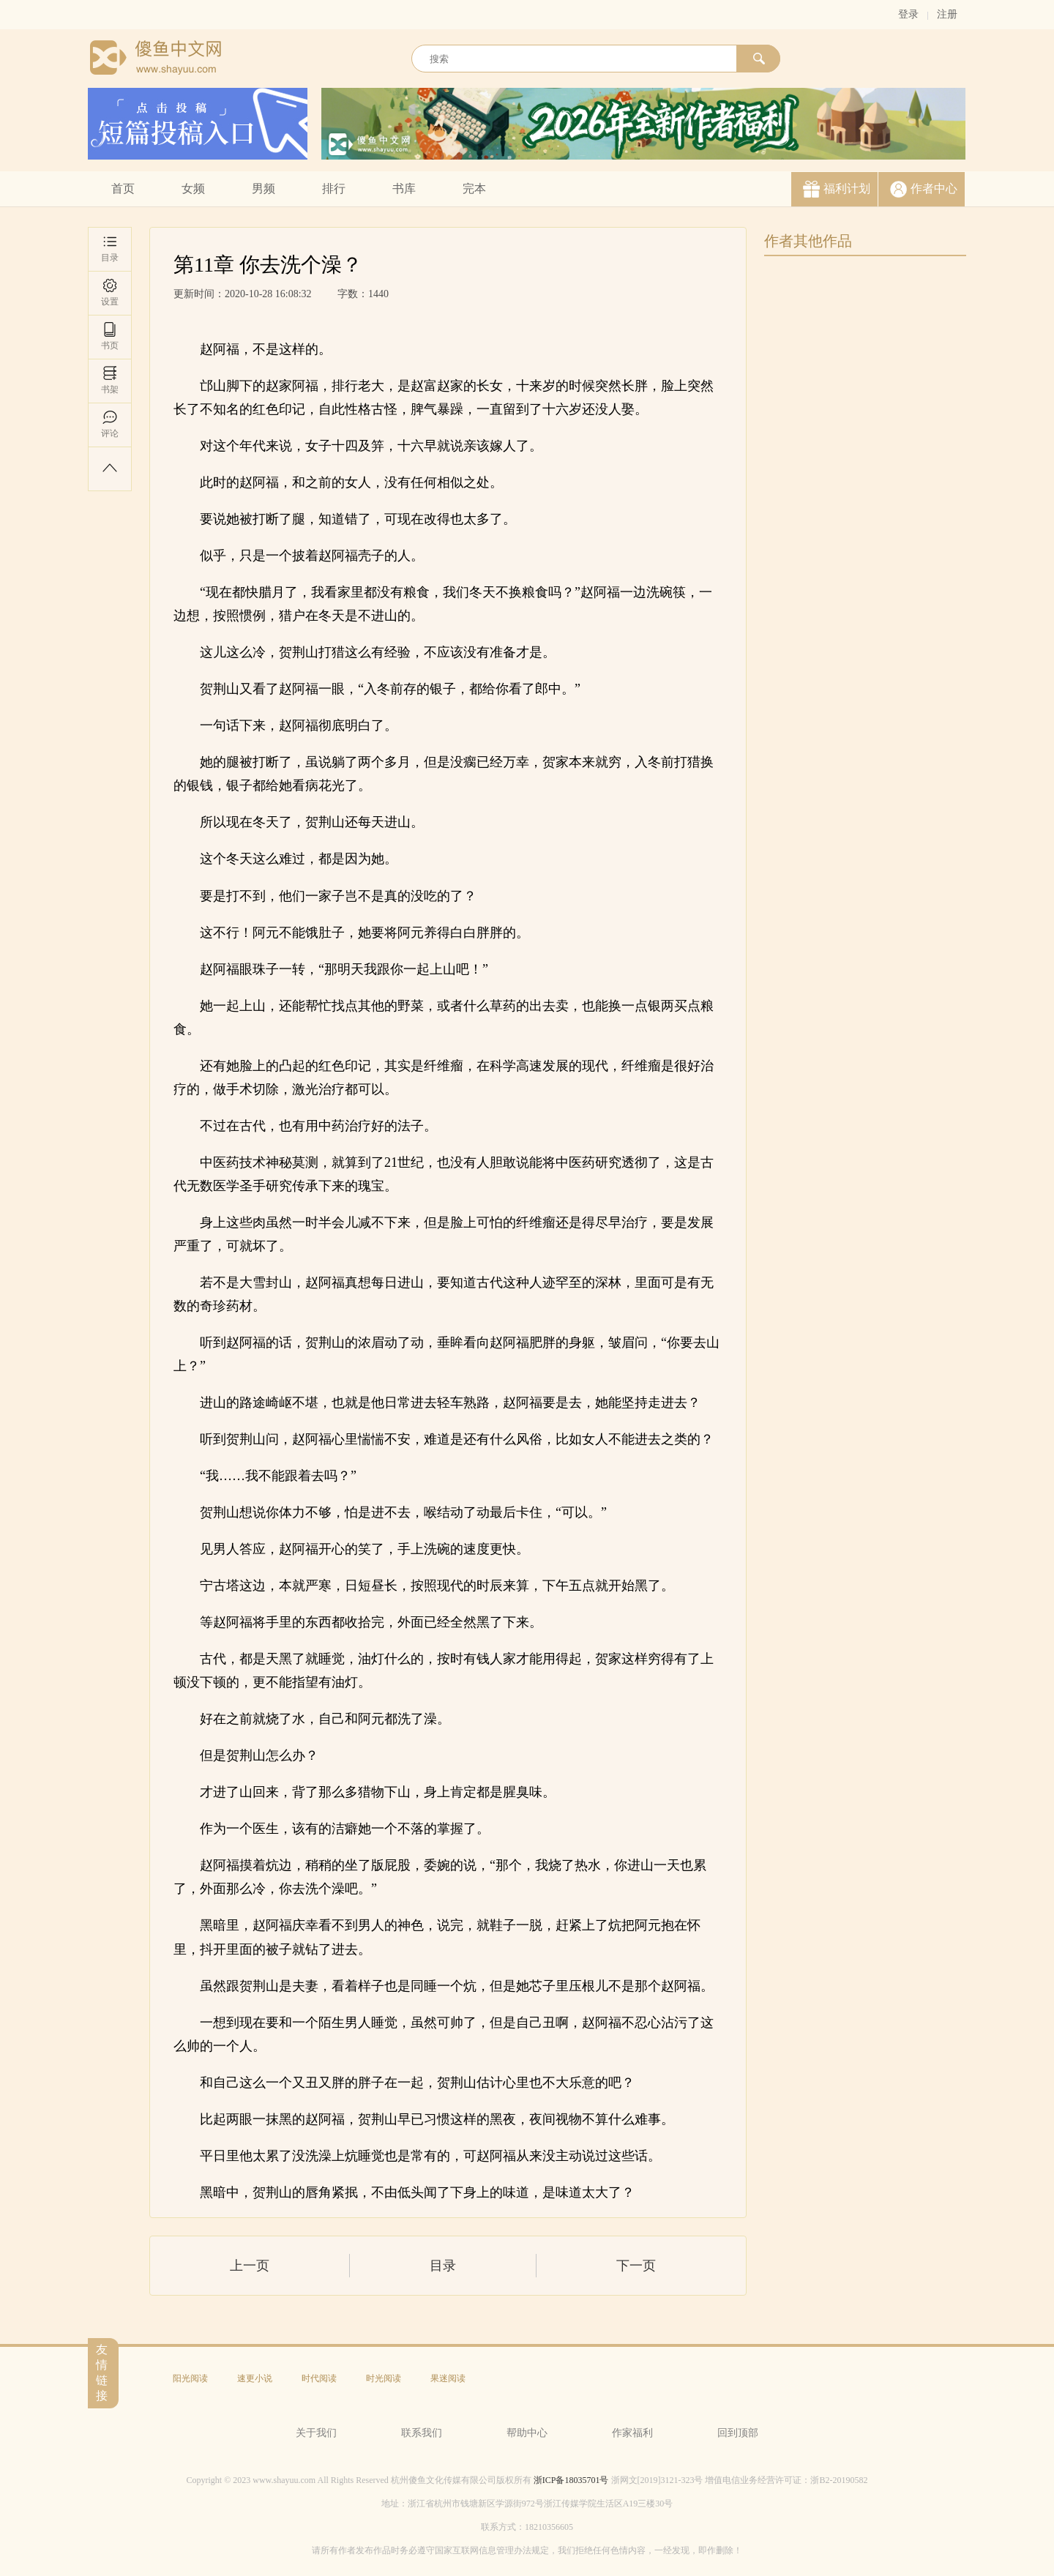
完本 (474, 188)
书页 (110, 336)
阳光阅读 (190, 2378)
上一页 (249, 2265)
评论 (110, 424)
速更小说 (254, 2378)
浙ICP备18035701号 (571, 2480)
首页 (123, 188)
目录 (110, 248)
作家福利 (632, 2432)
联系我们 (421, 2432)
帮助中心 (527, 2432)
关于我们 (316, 2432)
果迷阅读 (448, 2378)
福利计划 (846, 188)
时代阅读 (319, 2378)
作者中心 (934, 188)
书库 (404, 188)
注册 (947, 14)
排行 (333, 188)
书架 (110, 380)
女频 (193, 188)
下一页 (636, 2265)
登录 (908, 14)
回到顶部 (737, 2432)
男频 (263, 188)
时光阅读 (383, 2378)
